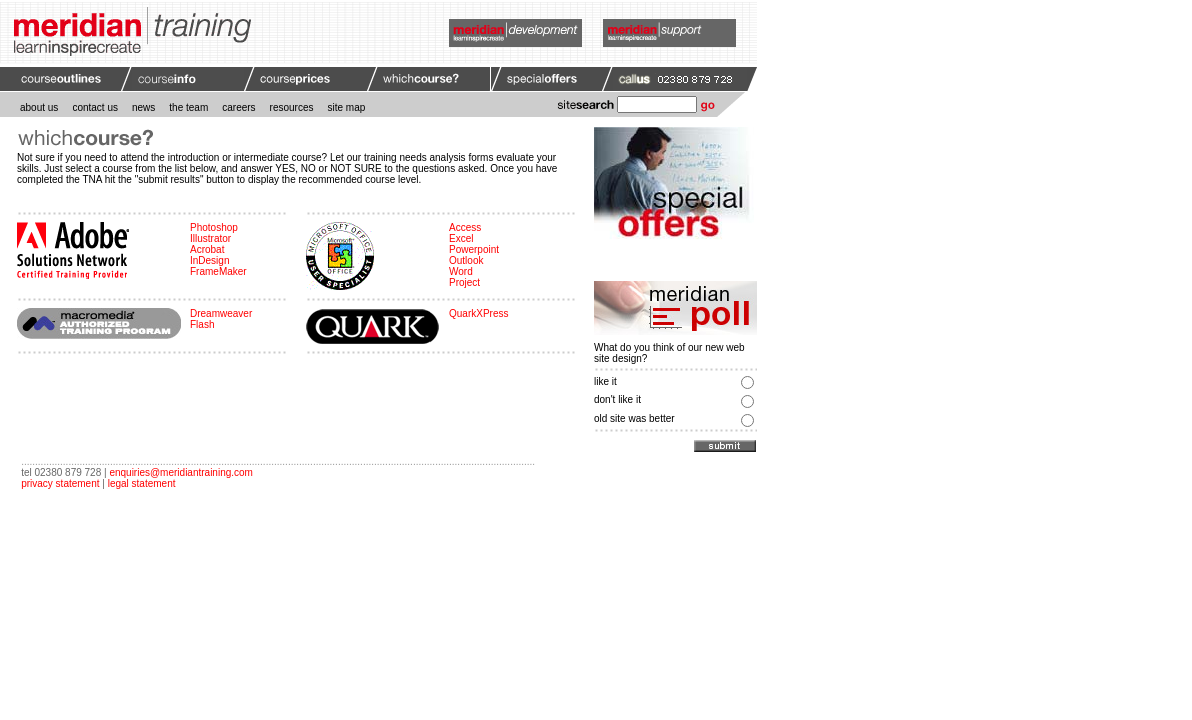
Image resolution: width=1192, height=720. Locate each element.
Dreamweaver (221, 313)
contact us (95, 107)
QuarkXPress (478, 313)
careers (238, 107)
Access (465, 227)
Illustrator (210, 238)
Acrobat (207, 249)
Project (464, 282)
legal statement (142, 483)
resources (292, 107)
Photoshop (214, 227)
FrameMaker (218, 271)
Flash (202, 324)
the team (188, 107)
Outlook (466, 260)
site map (347, 107)
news (143, 107)
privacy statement (60, 483)
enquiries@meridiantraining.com (181, 472)
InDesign (209, 260)
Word (461, 271)
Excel (461, 238)
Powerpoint (474, 249)
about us (39, 107)
